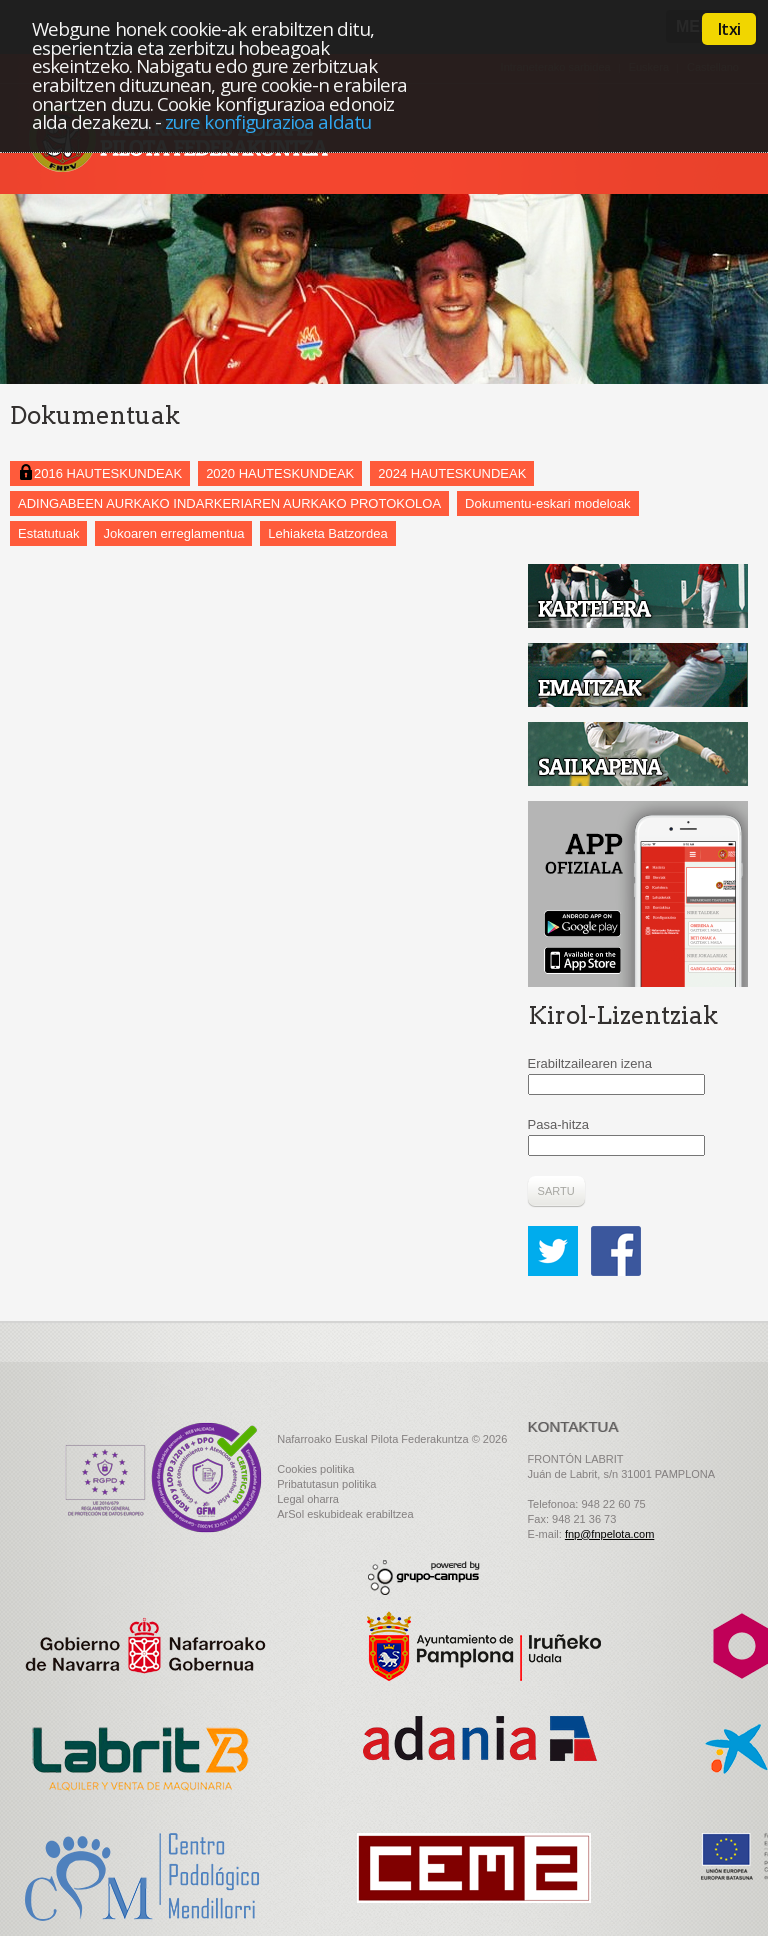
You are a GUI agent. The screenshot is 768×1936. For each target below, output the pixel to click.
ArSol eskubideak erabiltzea (345, 1514)
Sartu (556, 1191)
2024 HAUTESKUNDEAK (452, 473)
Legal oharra (308, 1499)
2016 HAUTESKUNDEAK (100, 472)
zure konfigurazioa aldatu (268, 121)
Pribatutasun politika (326, 1484)
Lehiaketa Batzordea (327, 533)
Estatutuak (48, 533)
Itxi (729, 29)
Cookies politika (315, 1469)
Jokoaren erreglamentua (173, 533)
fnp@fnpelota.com (609, 1534)
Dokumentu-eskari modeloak (547, 503)
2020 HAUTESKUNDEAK (280, 473)
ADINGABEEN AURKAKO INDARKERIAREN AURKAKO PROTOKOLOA (229, 503)
